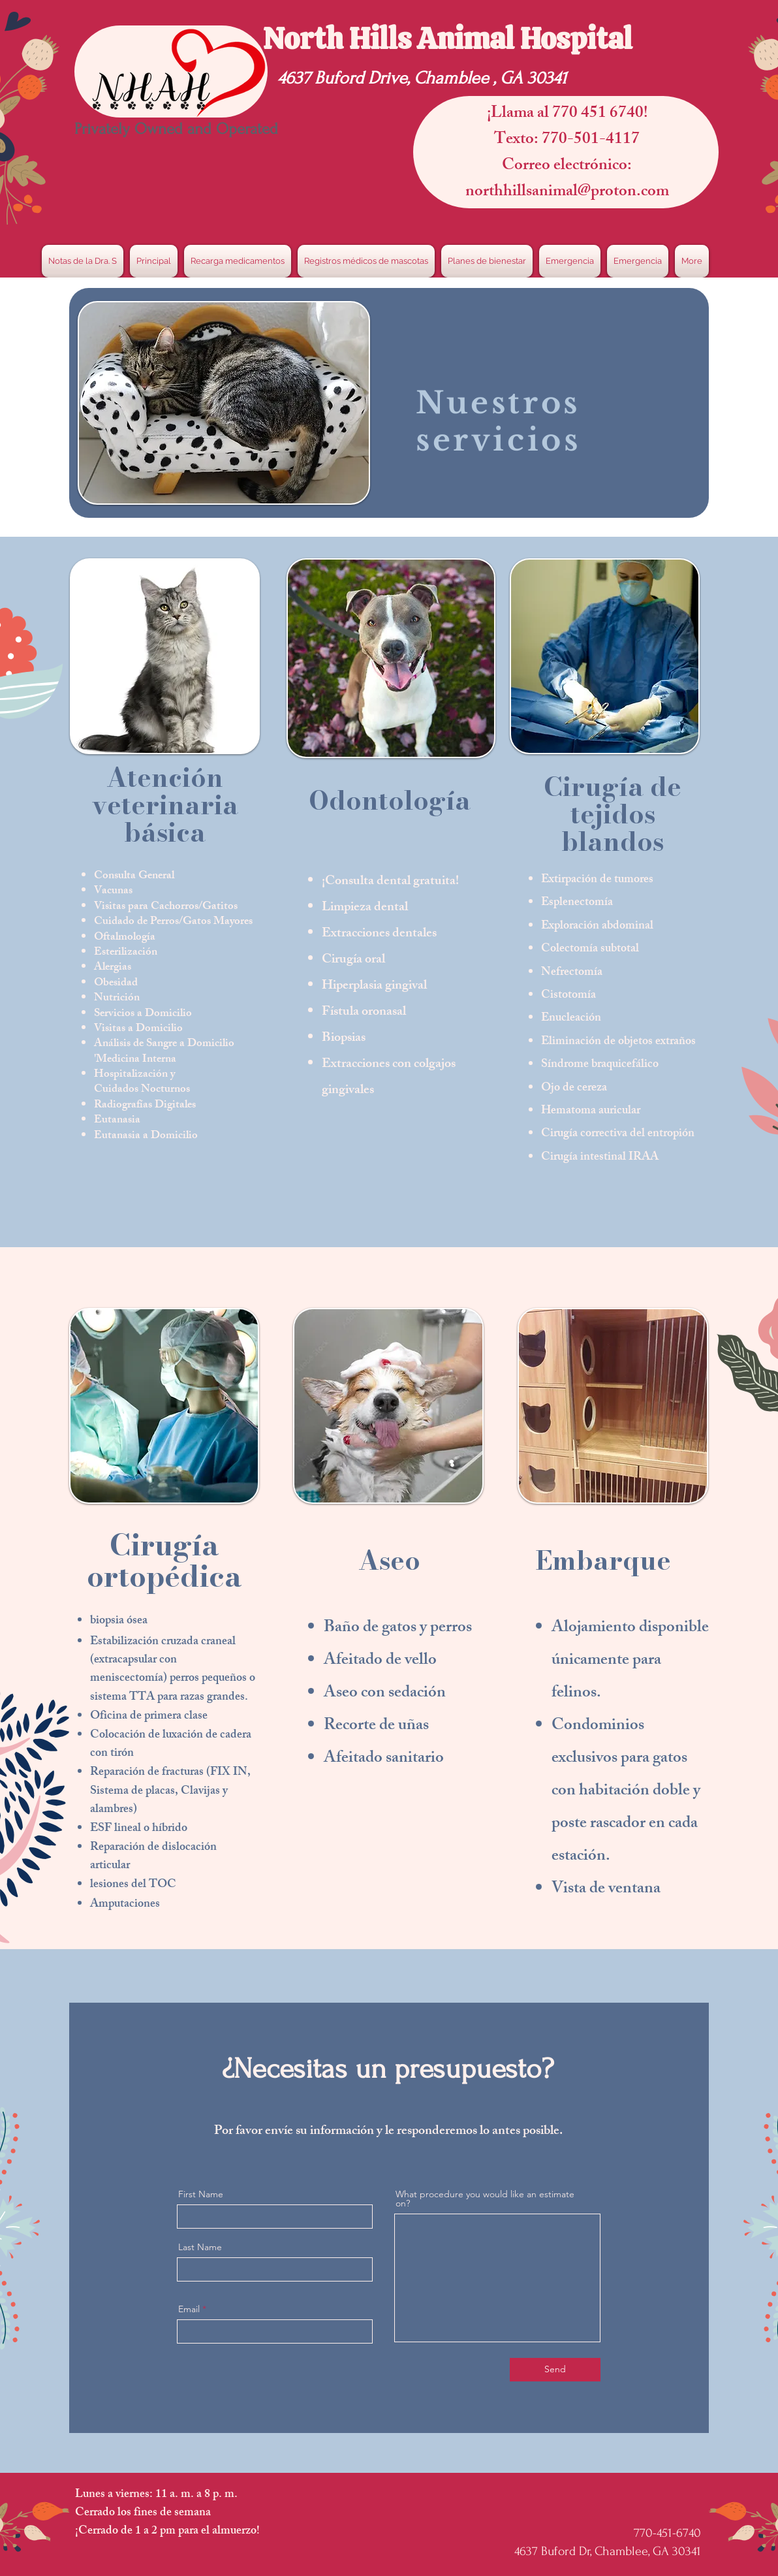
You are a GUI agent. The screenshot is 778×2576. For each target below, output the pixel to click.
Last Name (200, 2246)
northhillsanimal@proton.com (567, 192)
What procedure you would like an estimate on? (485, 2198)
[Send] (555, 2369)
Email (189, 2309)
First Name (200, 2194)
